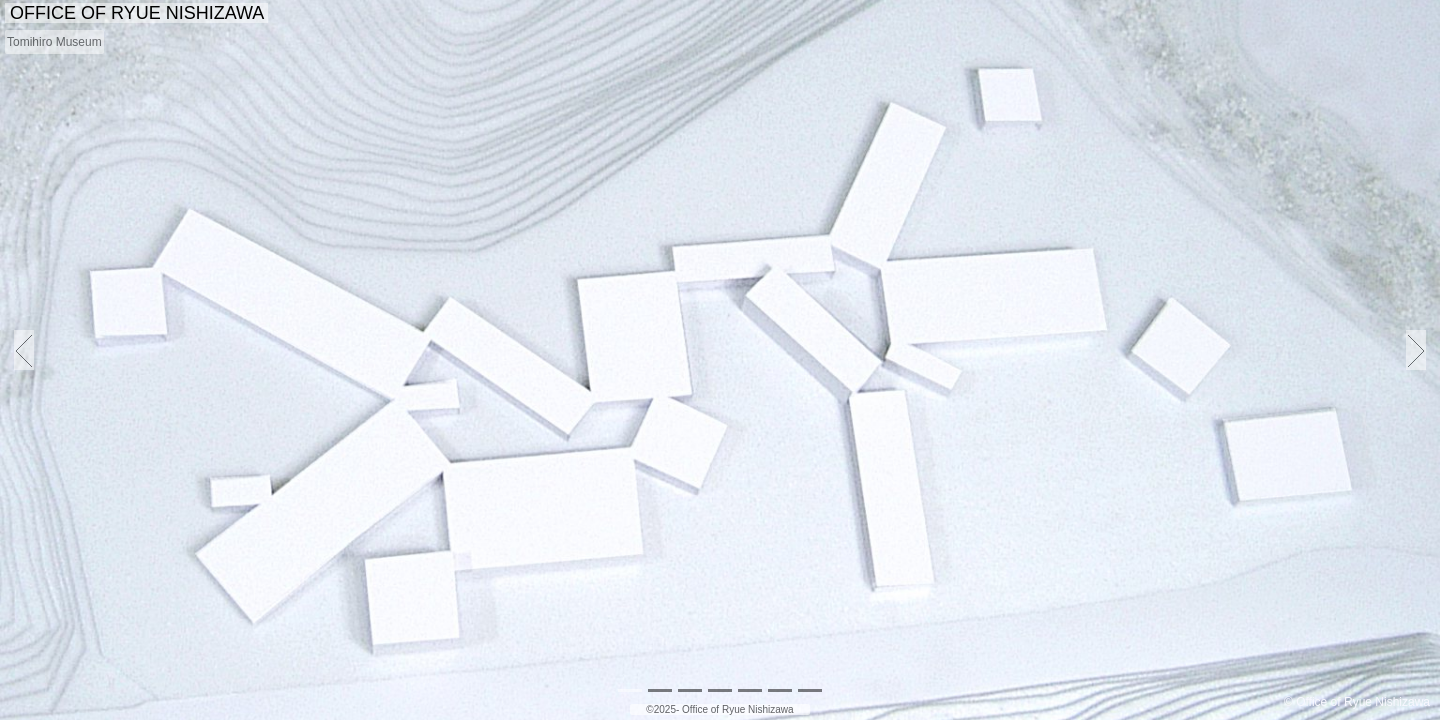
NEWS (862, 14)
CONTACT (1385, 14)
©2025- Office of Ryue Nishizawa (719, 709)
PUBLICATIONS (1162, 14)
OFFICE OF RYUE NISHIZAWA (136, 13)
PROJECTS (948, 14)
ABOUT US (1048, 14)
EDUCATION (1284, 14)
